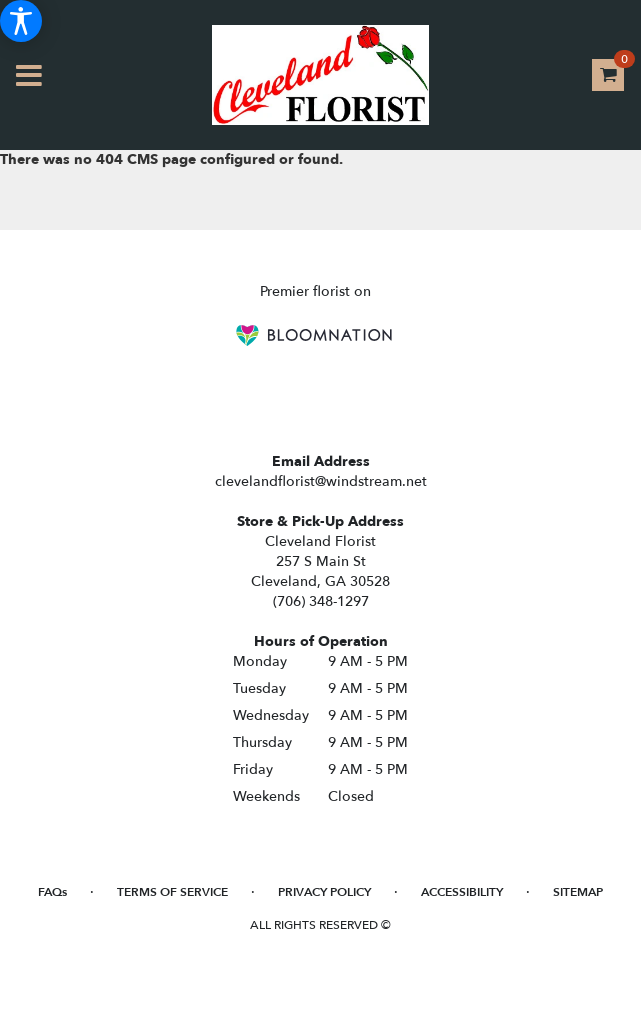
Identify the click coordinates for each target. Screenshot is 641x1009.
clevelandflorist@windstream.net (321, 481)
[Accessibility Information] (21, 21)
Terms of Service (172, 892)
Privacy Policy (324, 892)
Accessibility (462, 892)
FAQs (52, 892)
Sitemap (578, 892)
